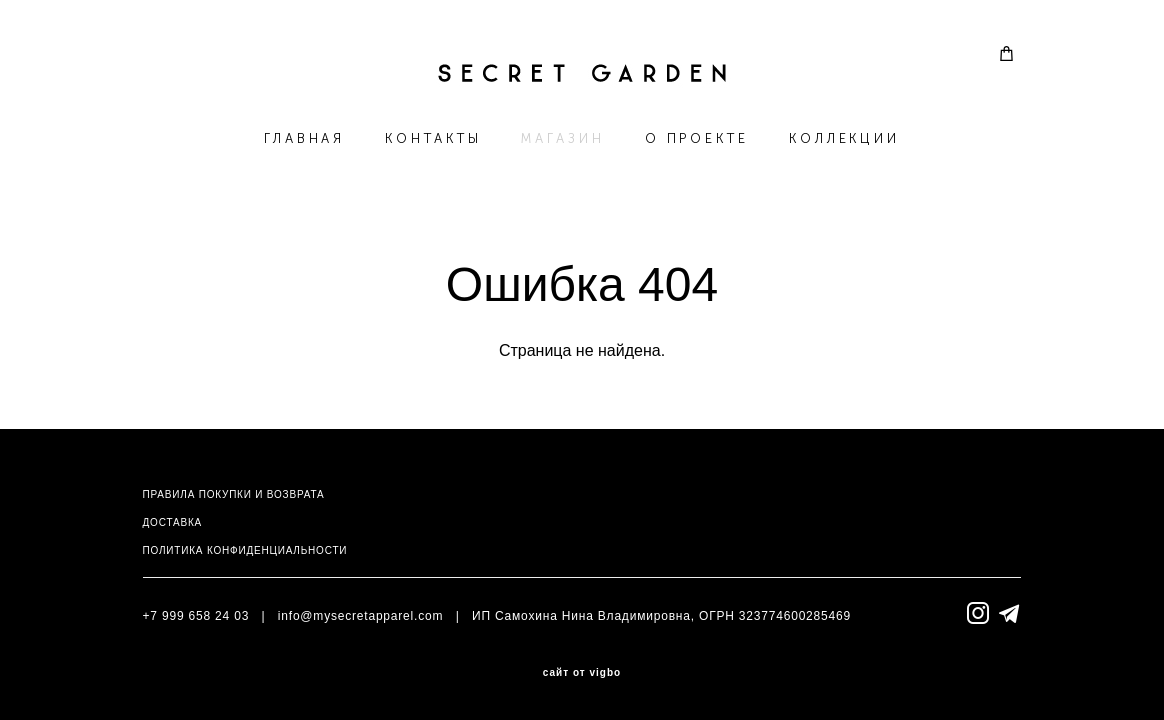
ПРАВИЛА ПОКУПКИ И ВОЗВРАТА (234, 494)
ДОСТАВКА (172, 522)
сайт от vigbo (582, 673)
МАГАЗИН (562, 138)
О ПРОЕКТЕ (697, 138)
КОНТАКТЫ (433, 138)
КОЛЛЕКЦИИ (844, 138)
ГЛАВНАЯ (304, 138)
